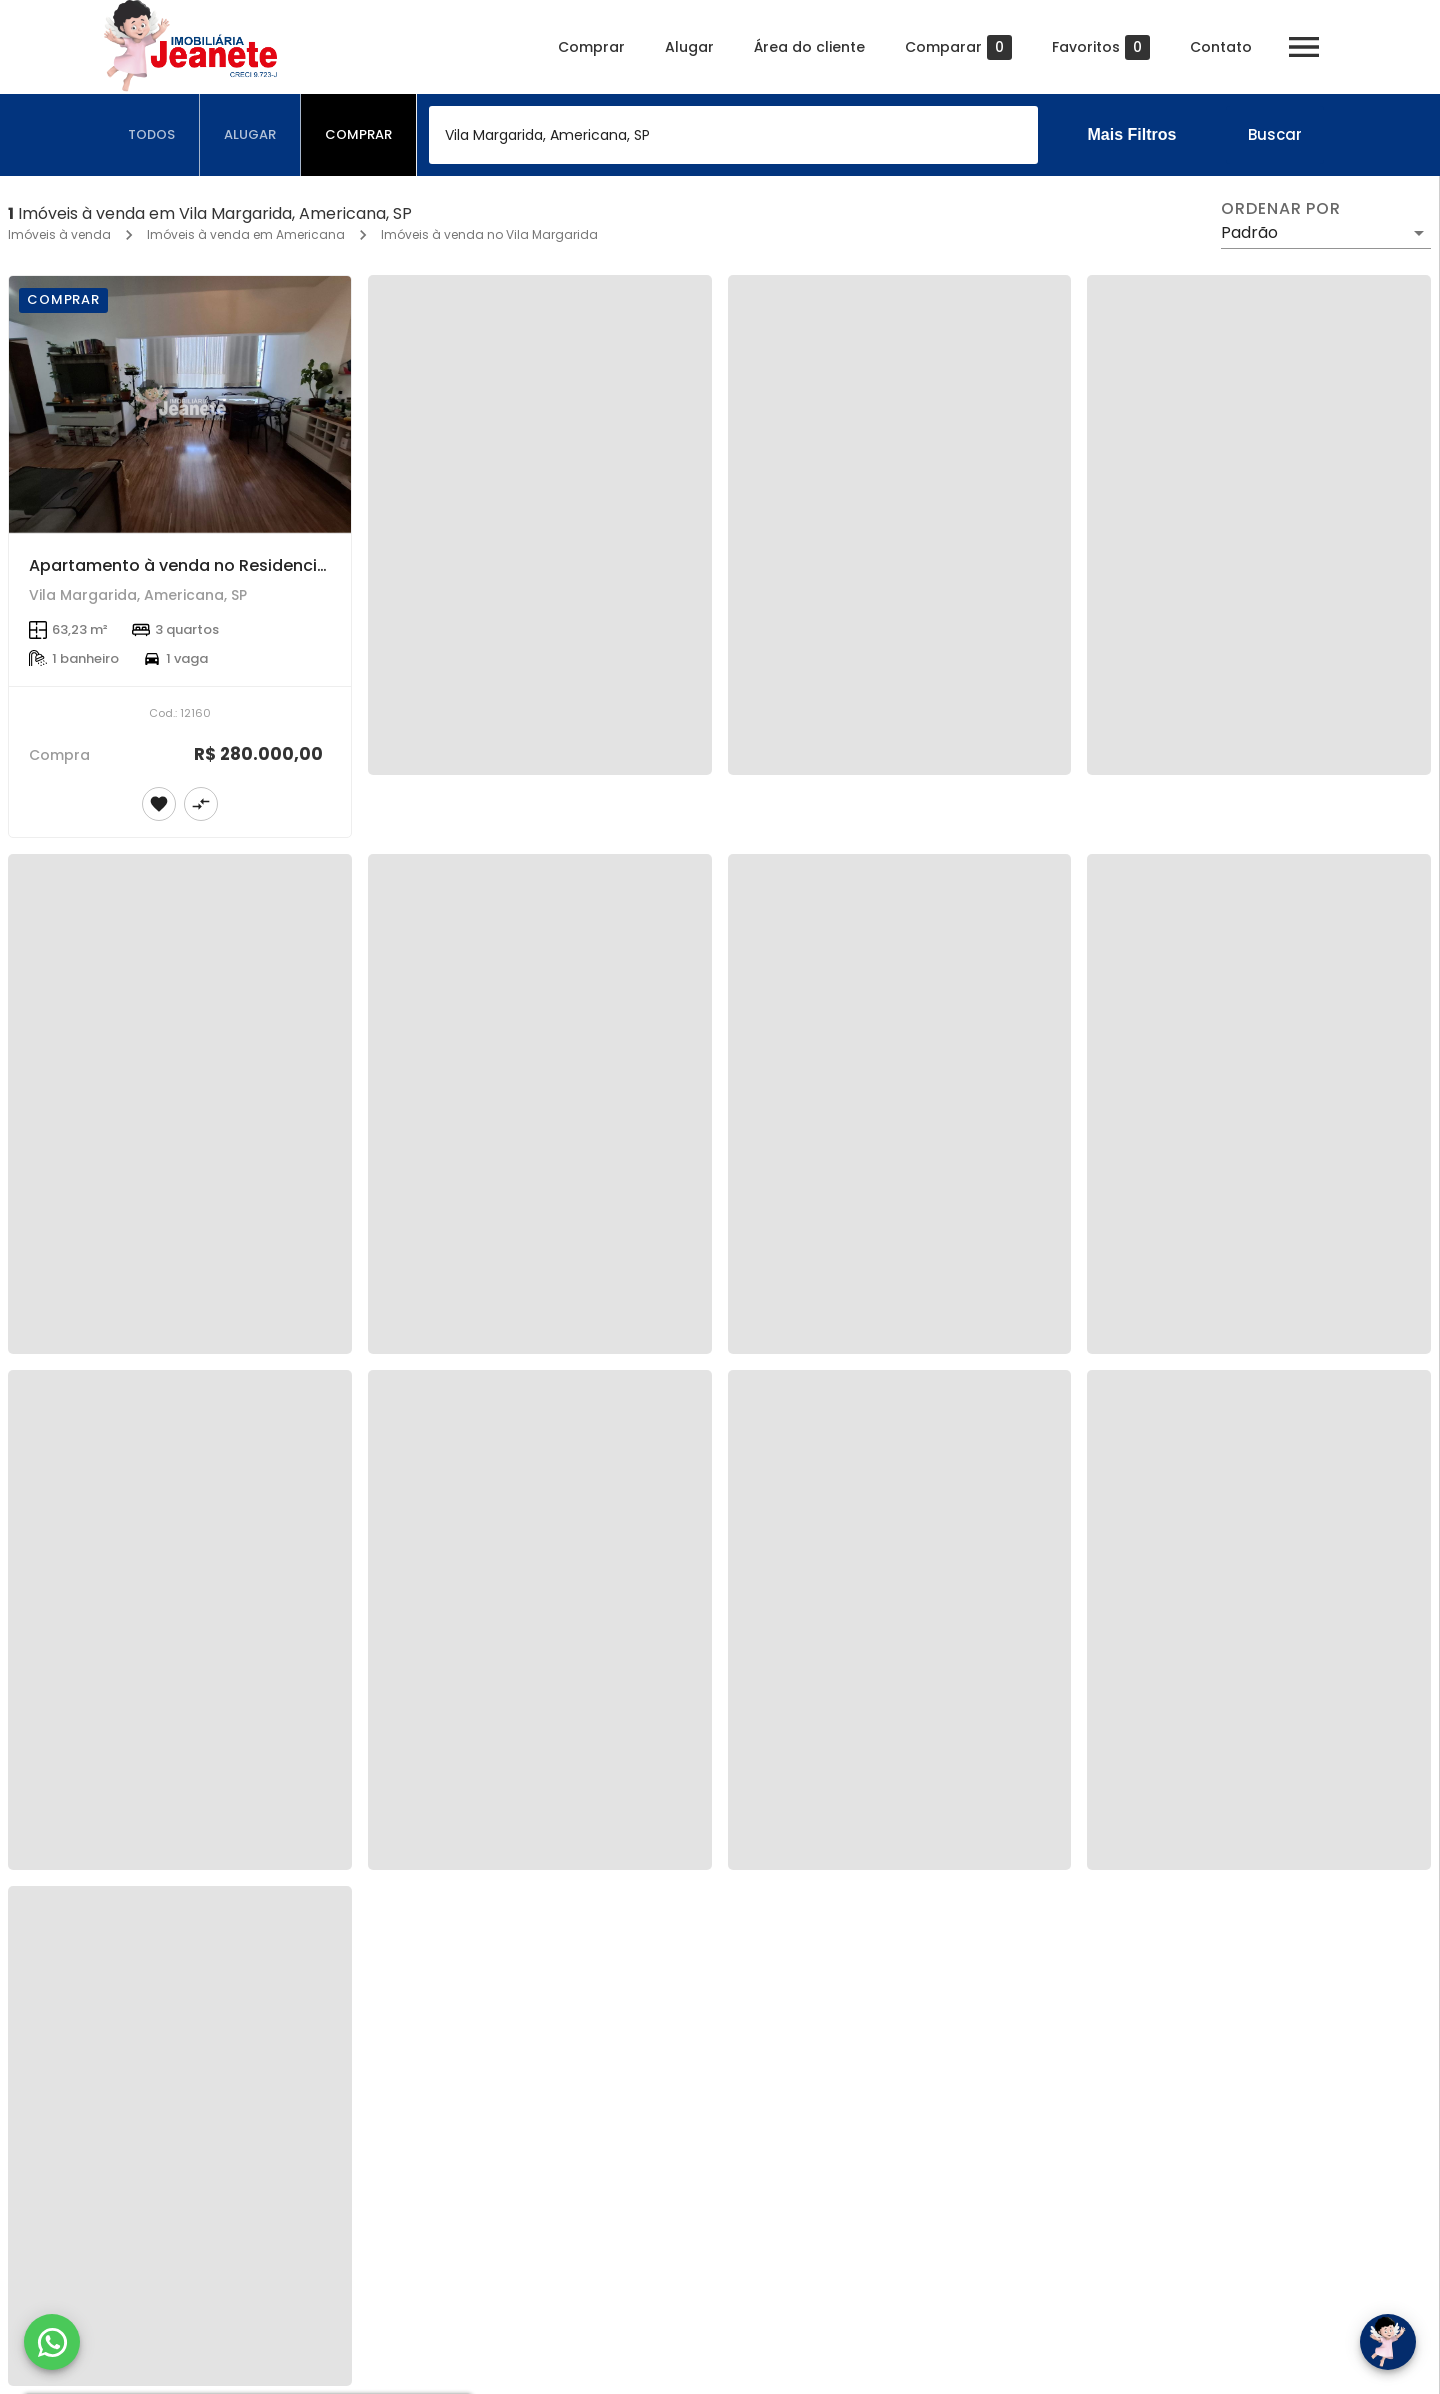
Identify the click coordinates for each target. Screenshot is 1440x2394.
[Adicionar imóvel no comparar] (201, 804)
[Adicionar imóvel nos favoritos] (159, 804)
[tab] (152, 135)
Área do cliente (809, 47)
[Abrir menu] (1304, 47)
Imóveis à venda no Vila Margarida (489, 234)
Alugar (689, 47)
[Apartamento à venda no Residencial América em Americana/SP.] (180, 404)
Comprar (591, 47)
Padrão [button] (1249, 232)
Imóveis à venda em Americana (246, 234)
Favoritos (1101, 47)
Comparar (958, 47)
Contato (1221, 47)
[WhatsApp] (52, 2342)
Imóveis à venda (59, 234)
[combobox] (733, 135)
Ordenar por (1281, 209)
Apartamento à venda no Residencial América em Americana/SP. (293, 565)
